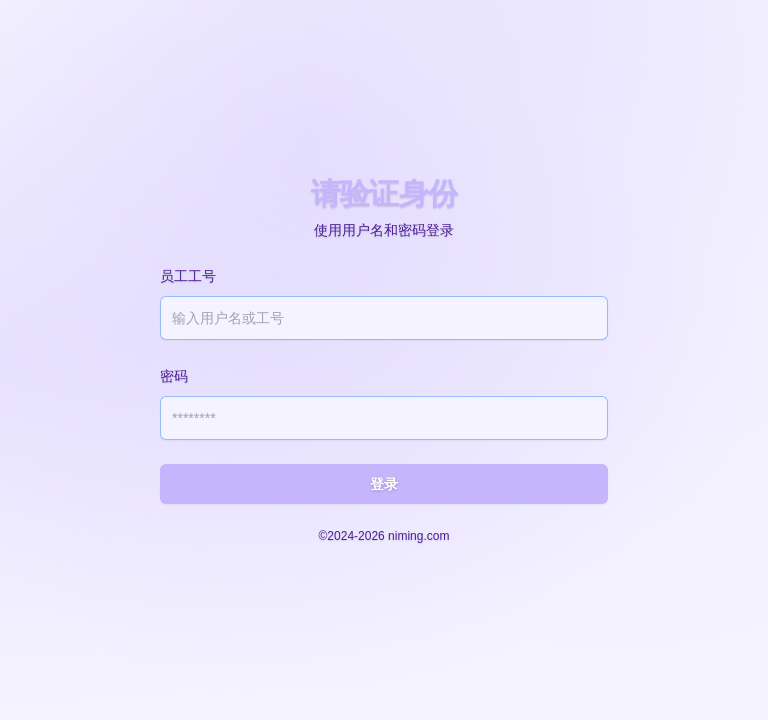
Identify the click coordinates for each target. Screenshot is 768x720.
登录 (384, 484)
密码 (174, 376)
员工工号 (188, 276)
